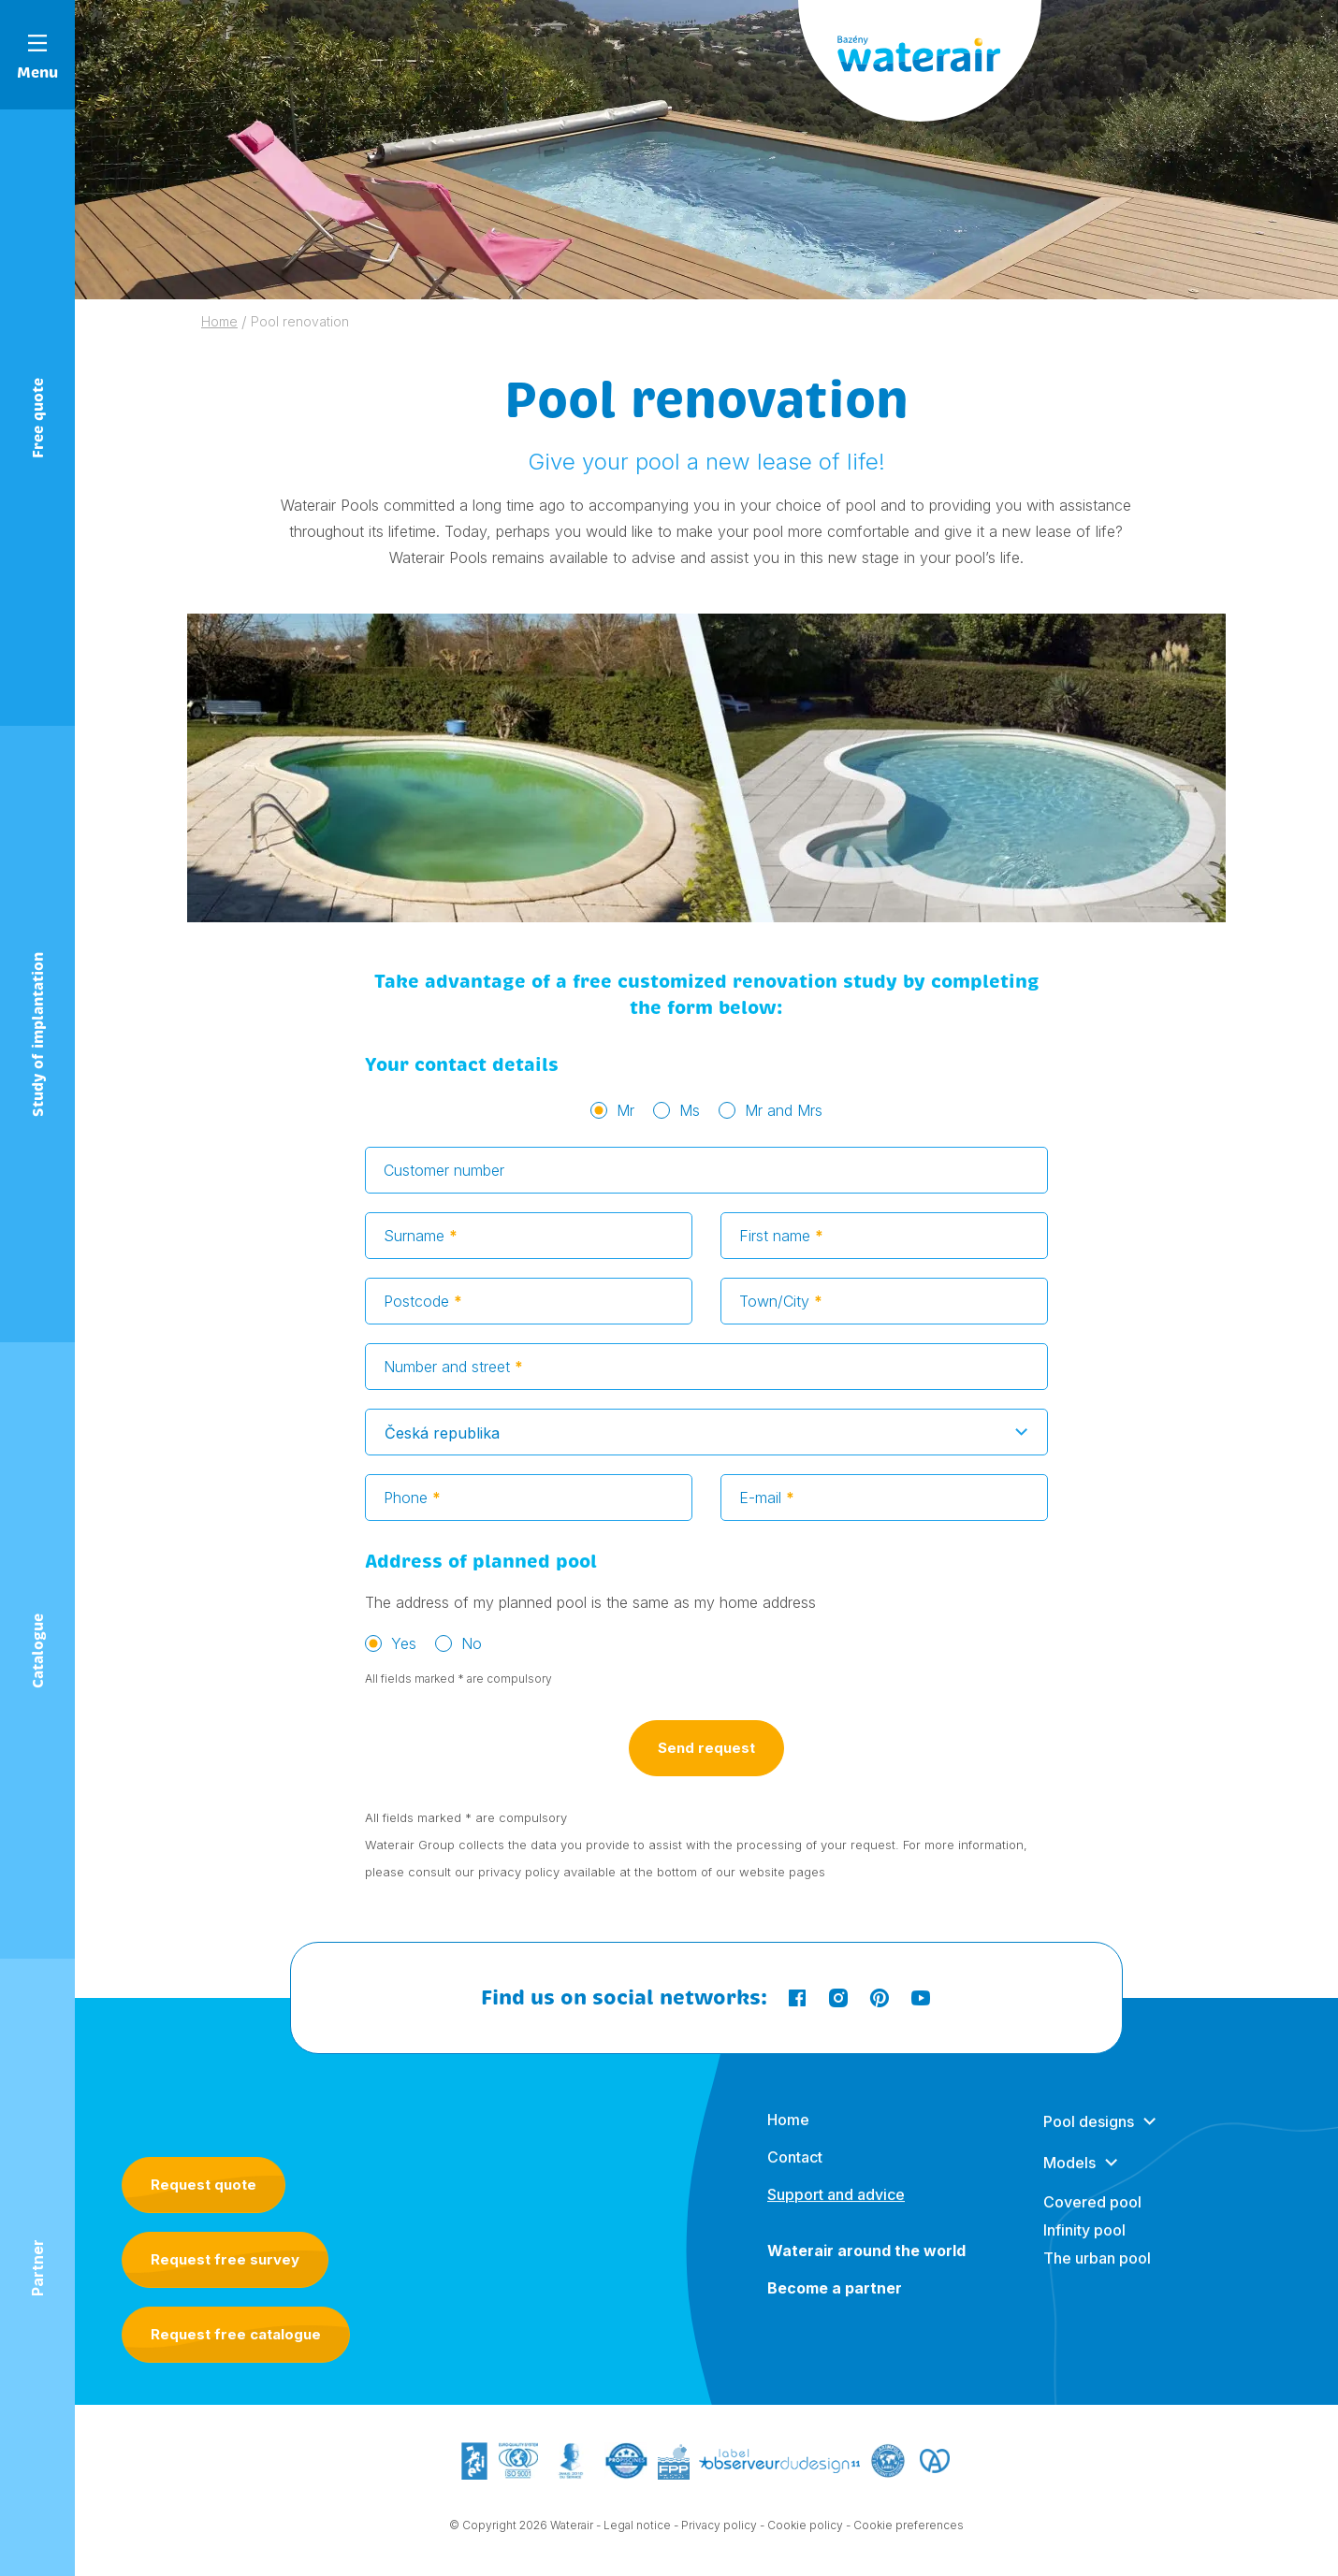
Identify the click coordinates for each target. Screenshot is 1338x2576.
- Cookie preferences (905, 2530)
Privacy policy (719, 2530)
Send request (706, 1763)
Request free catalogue (236, 2334)
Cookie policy (805, 2530)
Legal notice (637, 2530)
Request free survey (225, 2259)
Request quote (203, 2184)
